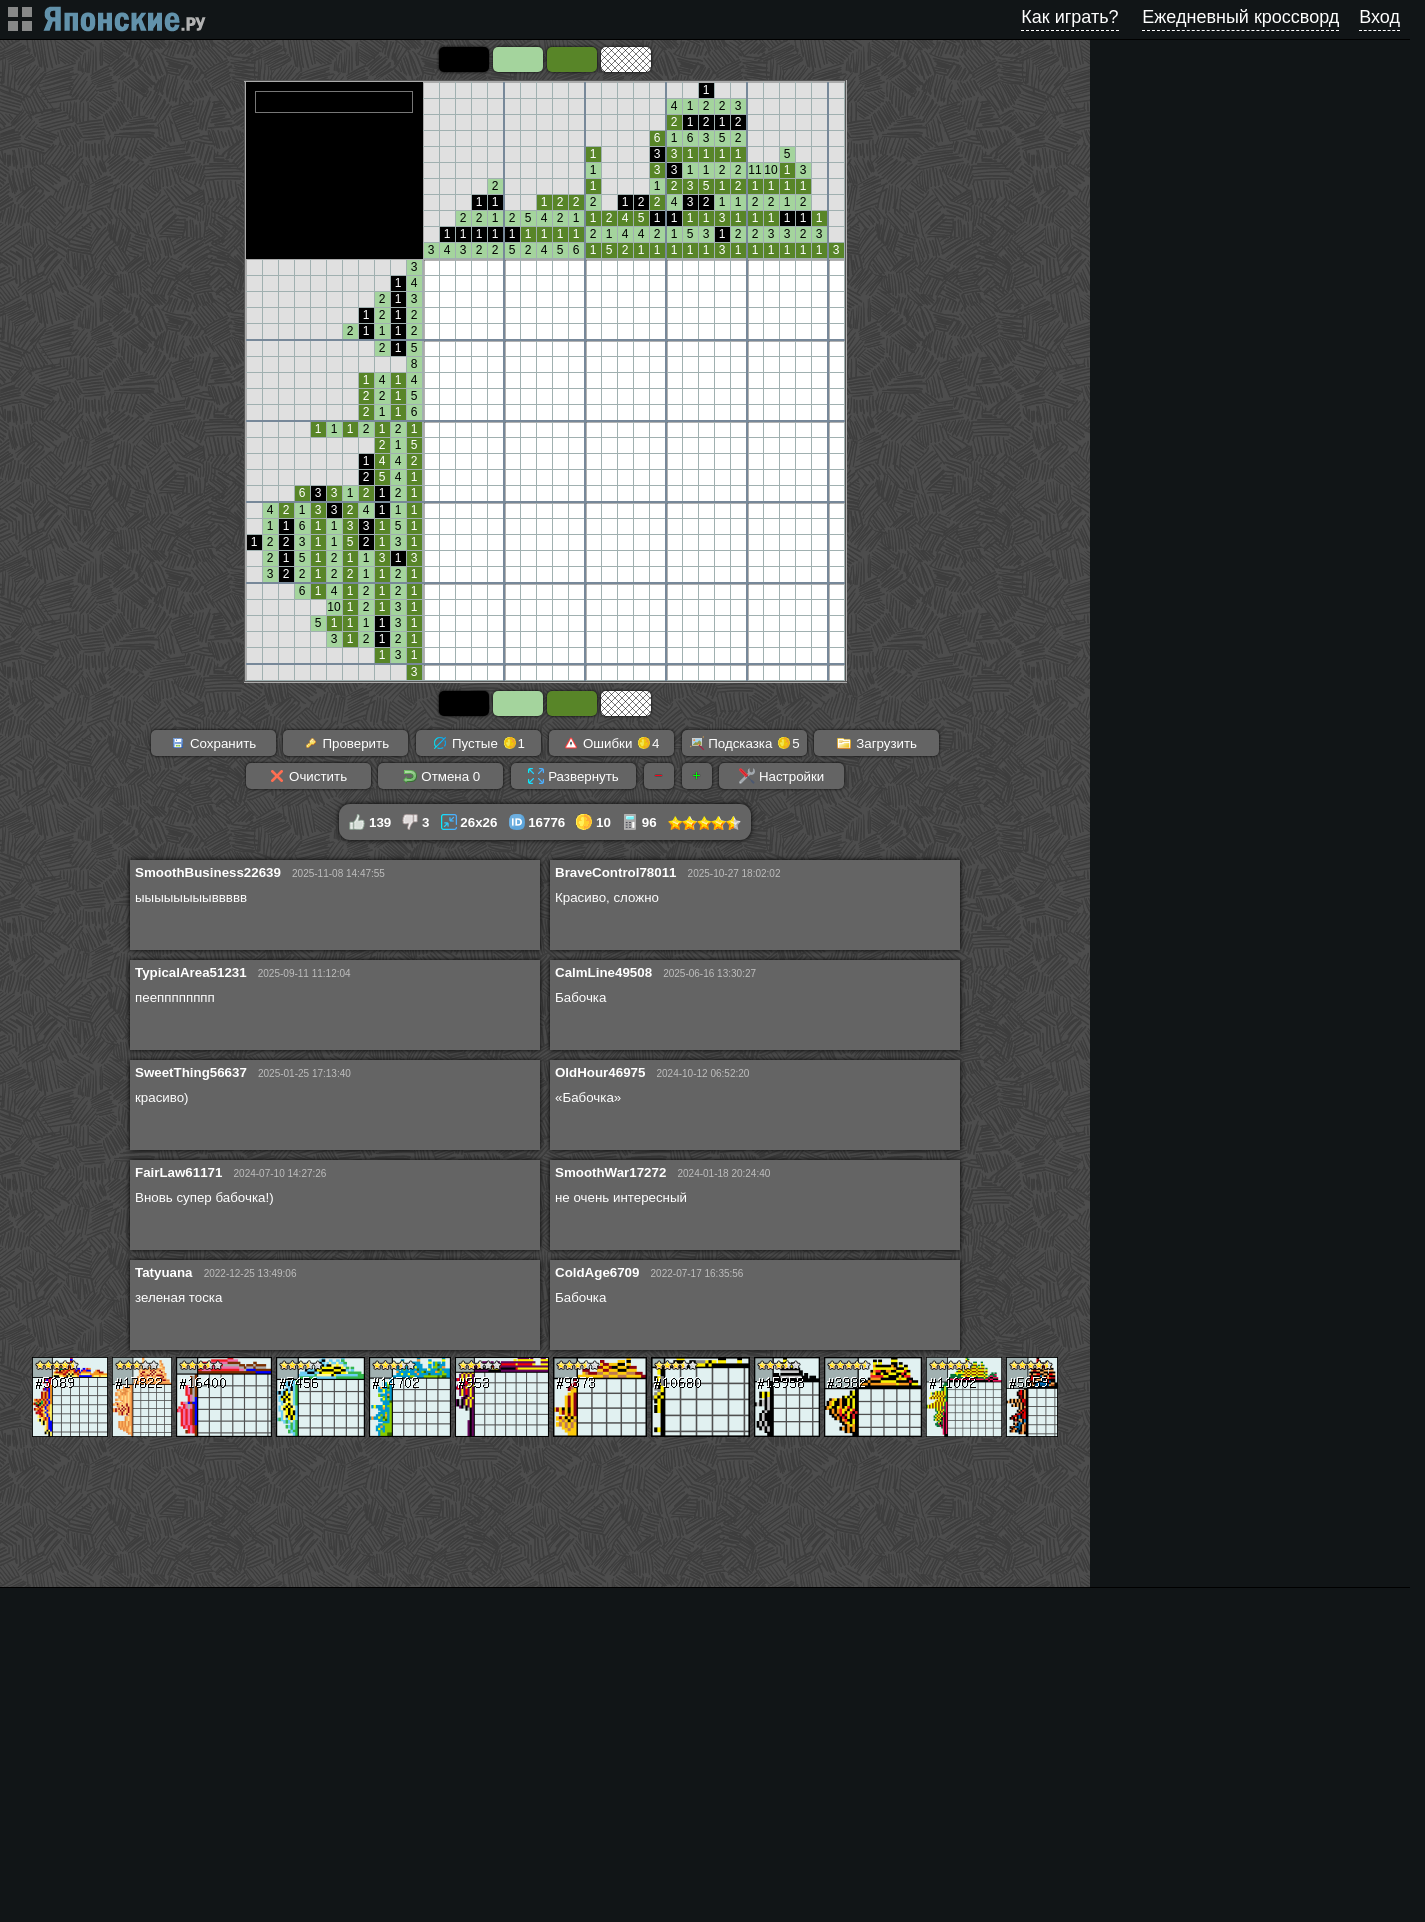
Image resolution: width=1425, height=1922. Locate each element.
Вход (1379, 17)
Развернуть (573, 776)
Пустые (478, 743)
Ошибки (611, 743)
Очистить (308, 776)
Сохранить (213, 743)
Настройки (781, 776)
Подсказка (744, 743)
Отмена (441, 776)
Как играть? (1069, 17)
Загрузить (876, 743)
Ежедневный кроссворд (1240, 17)
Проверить (346, 743)
